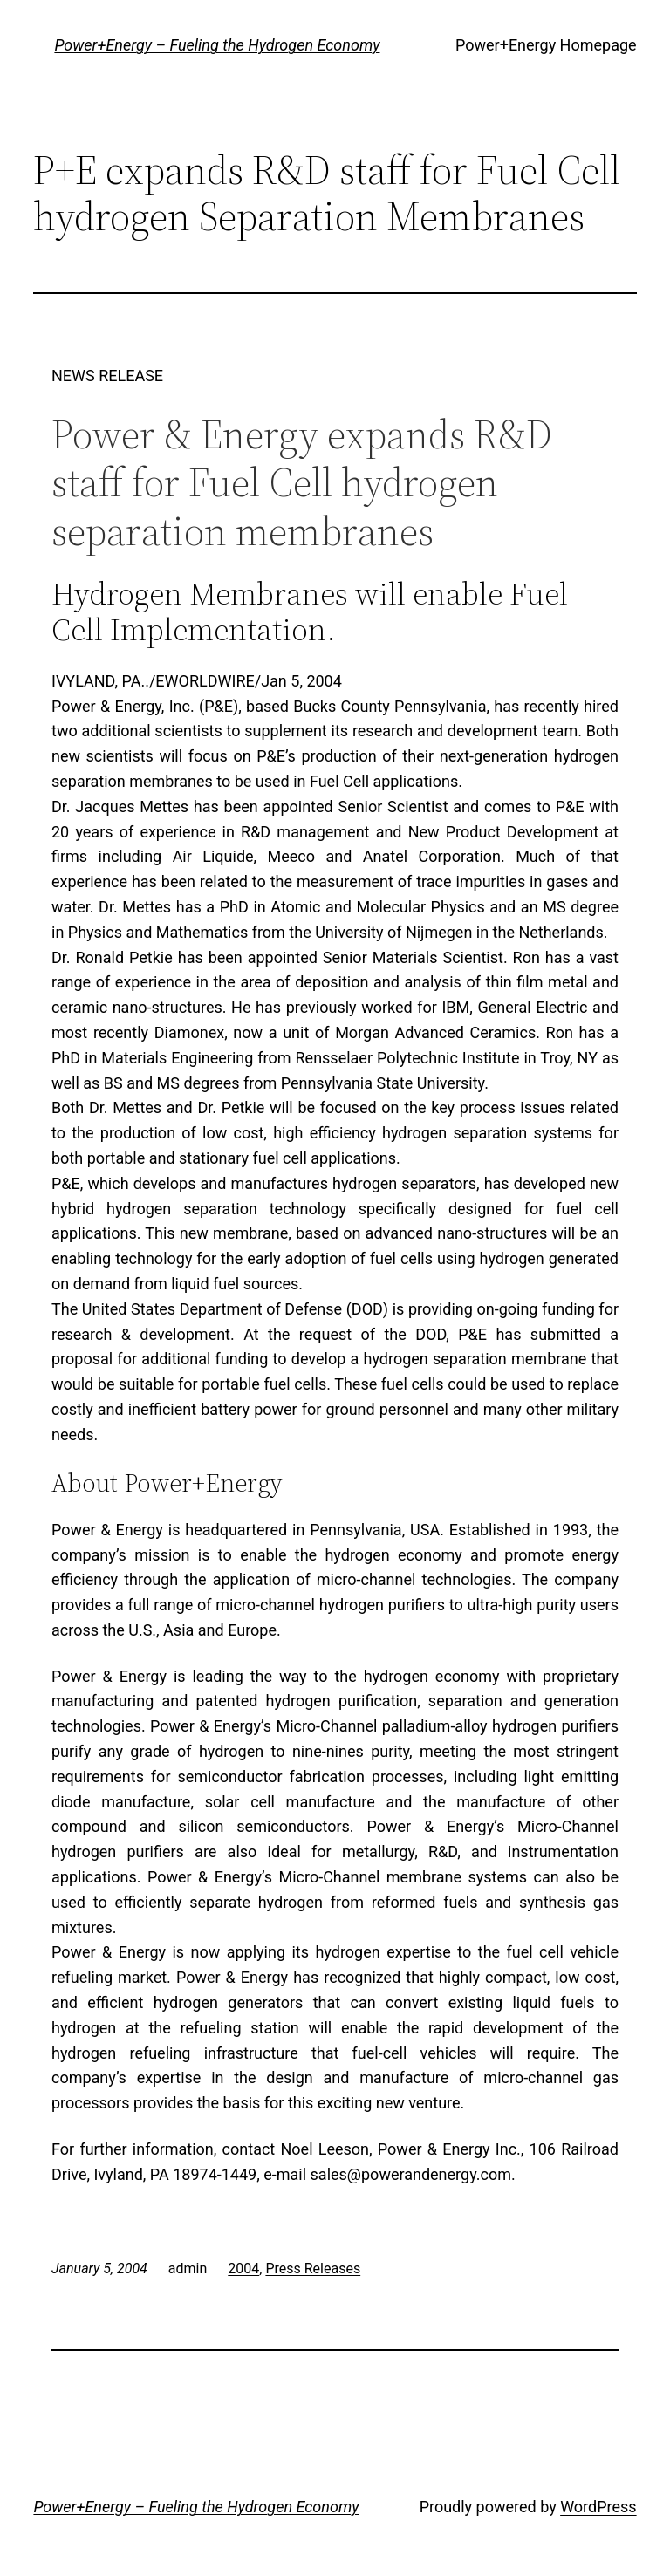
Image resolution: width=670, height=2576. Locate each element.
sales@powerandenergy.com (411, 2174)
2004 (243, 2268)
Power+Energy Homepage (546, 45)
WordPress (598, 2506)
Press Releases (312, 2268)
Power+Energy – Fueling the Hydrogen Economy (216, 45)
